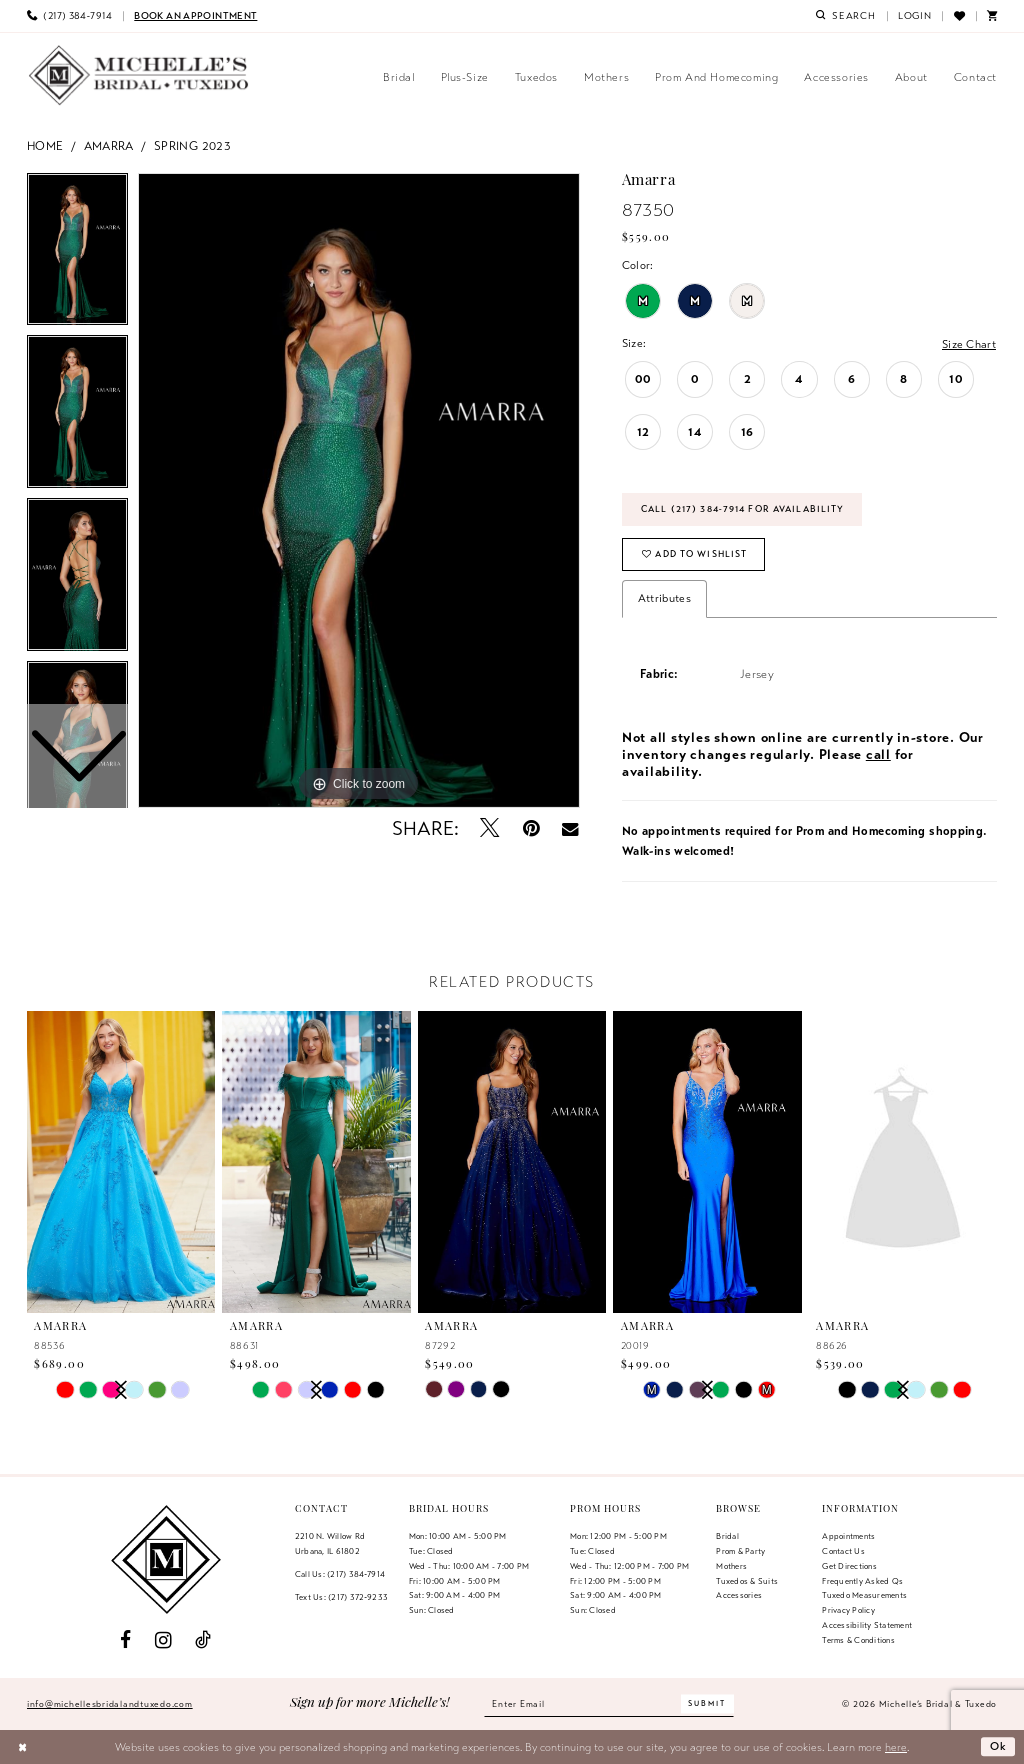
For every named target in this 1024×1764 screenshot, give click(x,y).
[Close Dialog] (22, 1747)
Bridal (727, 1536)
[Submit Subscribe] (708, 1704)
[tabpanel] (359, 491)
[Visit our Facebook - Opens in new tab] (125, 1640)
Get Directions (849, 1566)
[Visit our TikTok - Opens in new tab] (203, 1640)
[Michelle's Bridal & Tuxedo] (139, 75)
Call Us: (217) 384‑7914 (340, 1574)
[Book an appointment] (195, 16)
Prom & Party (740, 1551)
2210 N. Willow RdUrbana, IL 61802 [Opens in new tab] (330, 1543)
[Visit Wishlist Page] (958, 16)
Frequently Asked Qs (862, 1581)
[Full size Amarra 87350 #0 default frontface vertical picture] (359, 491)
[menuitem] (69, 16)
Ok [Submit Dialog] (999, 1747)
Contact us (843, 1551)
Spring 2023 (192, 145)
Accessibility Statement (867, 1625)
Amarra (109, 145)
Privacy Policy (848, 1610)
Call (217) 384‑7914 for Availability (742, 509)
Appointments (848, 1536)
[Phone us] (69, 16)
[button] (915, 16)
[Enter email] (609, 1704)
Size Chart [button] (969, 344)
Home (45, 145)
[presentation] (121, 1163)
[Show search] (846, 16)
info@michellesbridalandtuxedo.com (110, 1704)
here (896, 1747)
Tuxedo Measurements (864, 1596)
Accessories (739, 1596)
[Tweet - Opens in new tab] (490, 828)
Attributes (664, 598)
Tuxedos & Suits (747, 1581)
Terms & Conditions (858, 1640)
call (878, 754)
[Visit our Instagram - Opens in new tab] (163, 1640)
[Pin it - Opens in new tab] (531, 828)
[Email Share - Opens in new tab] (570, 829)
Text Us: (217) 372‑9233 (341, 1597)
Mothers (731, 1566)
